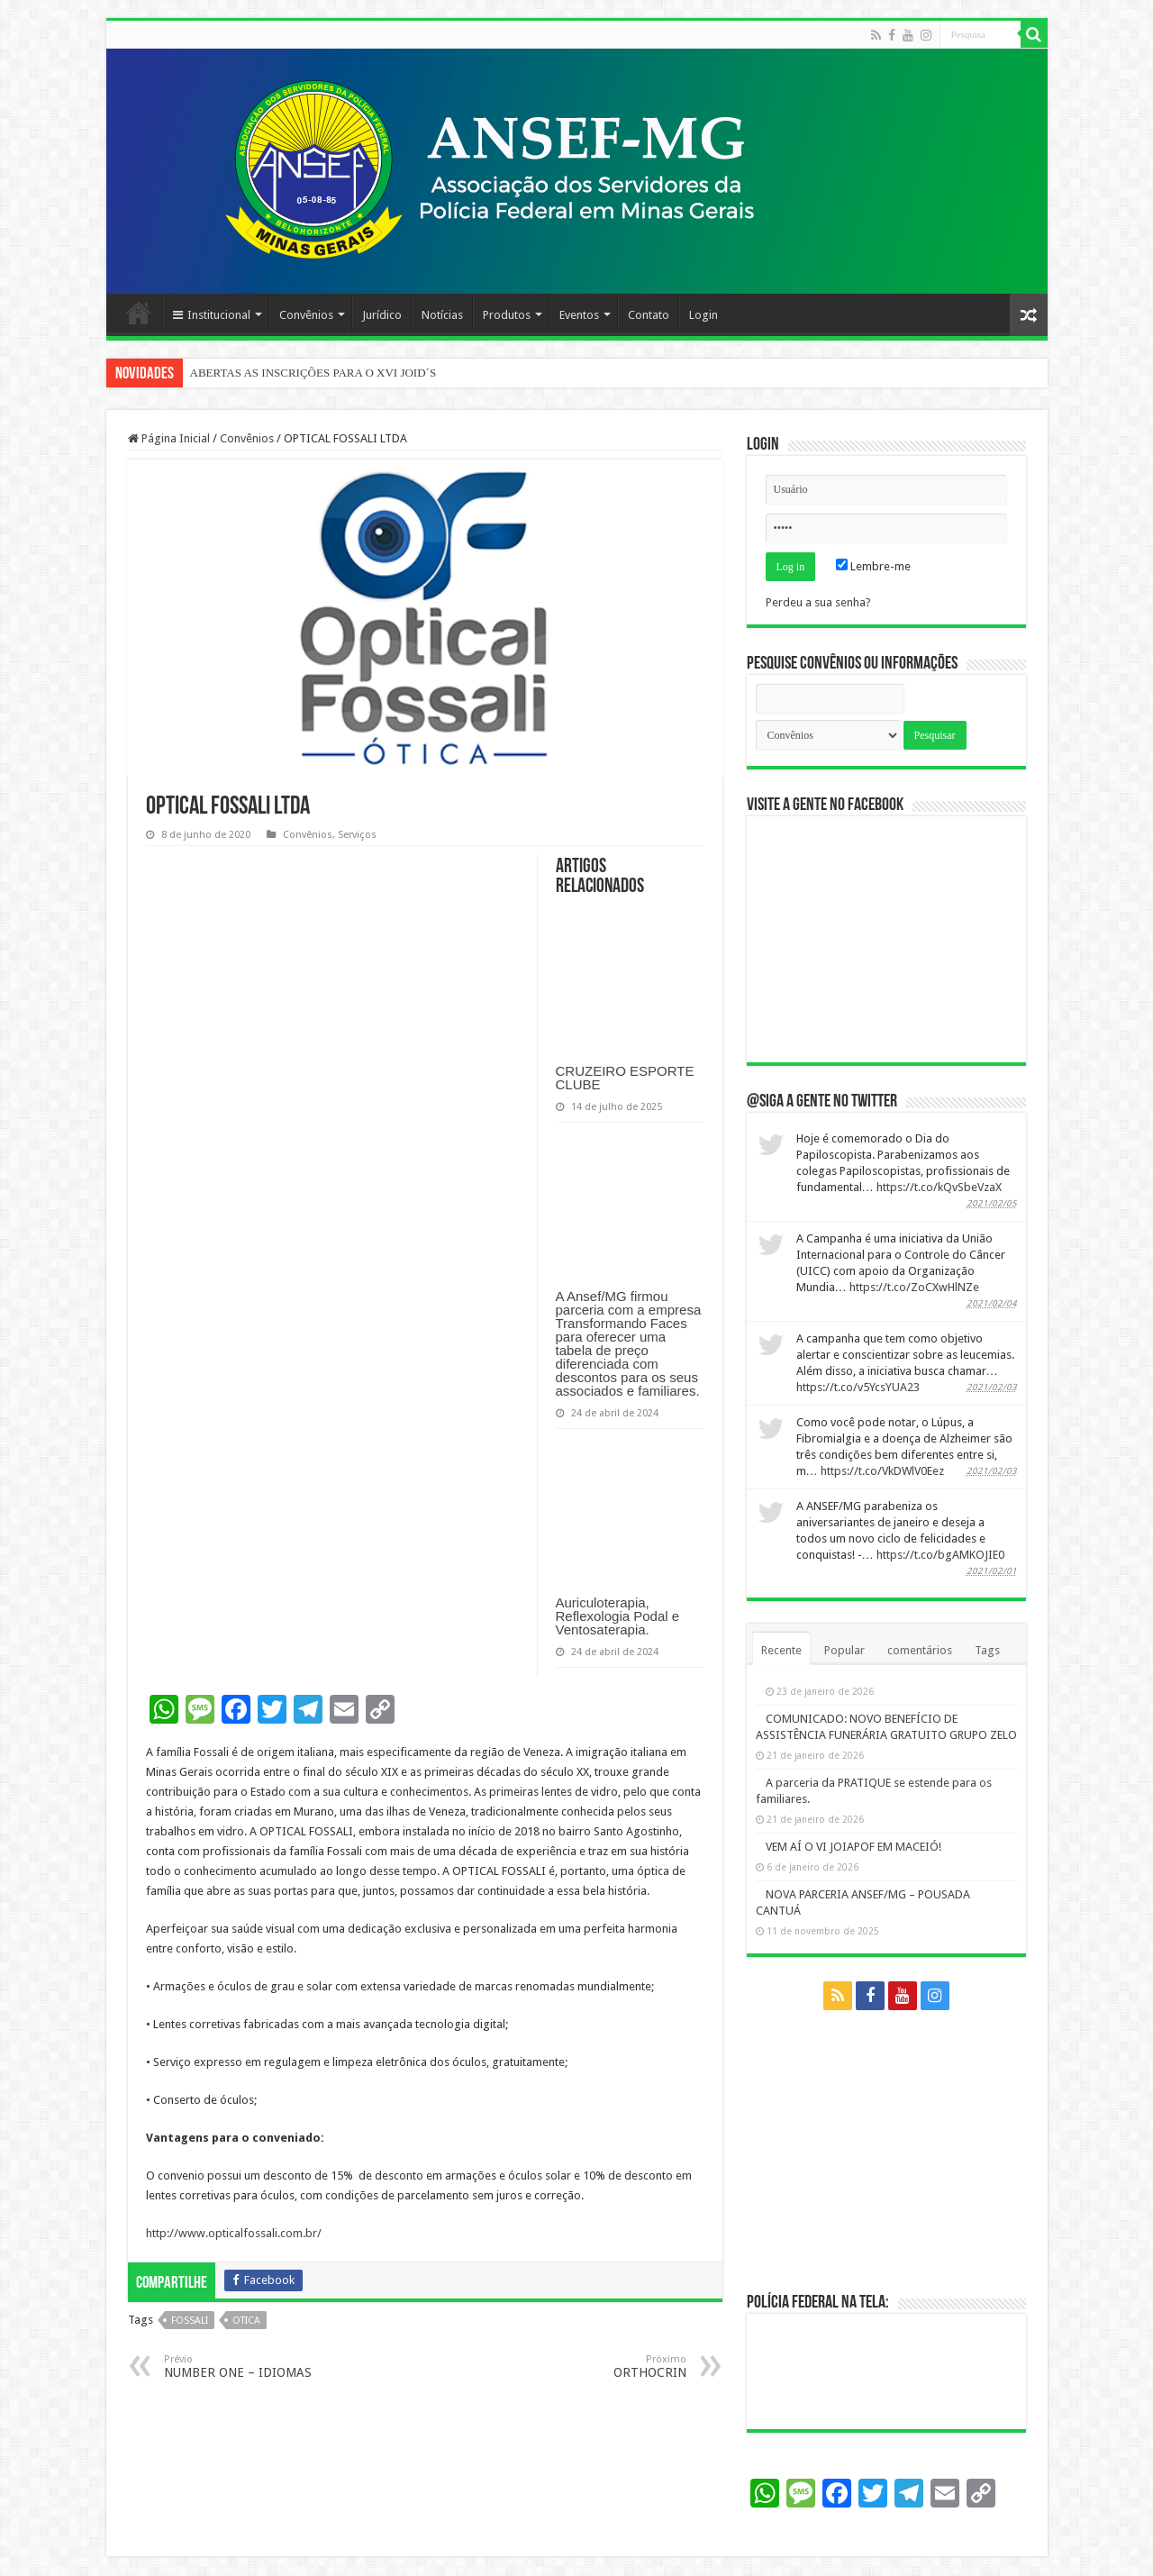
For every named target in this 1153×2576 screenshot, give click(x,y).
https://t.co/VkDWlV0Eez (882, 1471)
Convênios (306, 315)
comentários (919, 1650)
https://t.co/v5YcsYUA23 (858, 1387)
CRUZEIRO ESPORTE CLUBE (625, 1077)
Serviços (357, 835)
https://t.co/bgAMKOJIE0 (940, 1554)
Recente (781, 1650)
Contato (648, 315)
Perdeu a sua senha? (818, 602)
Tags (987, 1650)
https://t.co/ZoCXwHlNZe (914, 1287)
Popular (844, 1650)
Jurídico (382, 315)
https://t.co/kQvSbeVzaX (939, 1187)
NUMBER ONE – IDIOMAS (256, 2366)
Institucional (211, 315)
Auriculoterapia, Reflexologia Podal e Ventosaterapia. (618, 1616)
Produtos (507, 315)
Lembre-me (873, 566)
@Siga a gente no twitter (822, 1102)
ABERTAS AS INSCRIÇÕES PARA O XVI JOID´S (313, 372)
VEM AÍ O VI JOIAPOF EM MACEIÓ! (853, 1846)
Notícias (442, 315)
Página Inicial (169, 438)
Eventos (579, 315)
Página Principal (138, 313)
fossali (189, 2320)
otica (246, 2320)
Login (703, 315)
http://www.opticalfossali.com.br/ (234, 2233)
